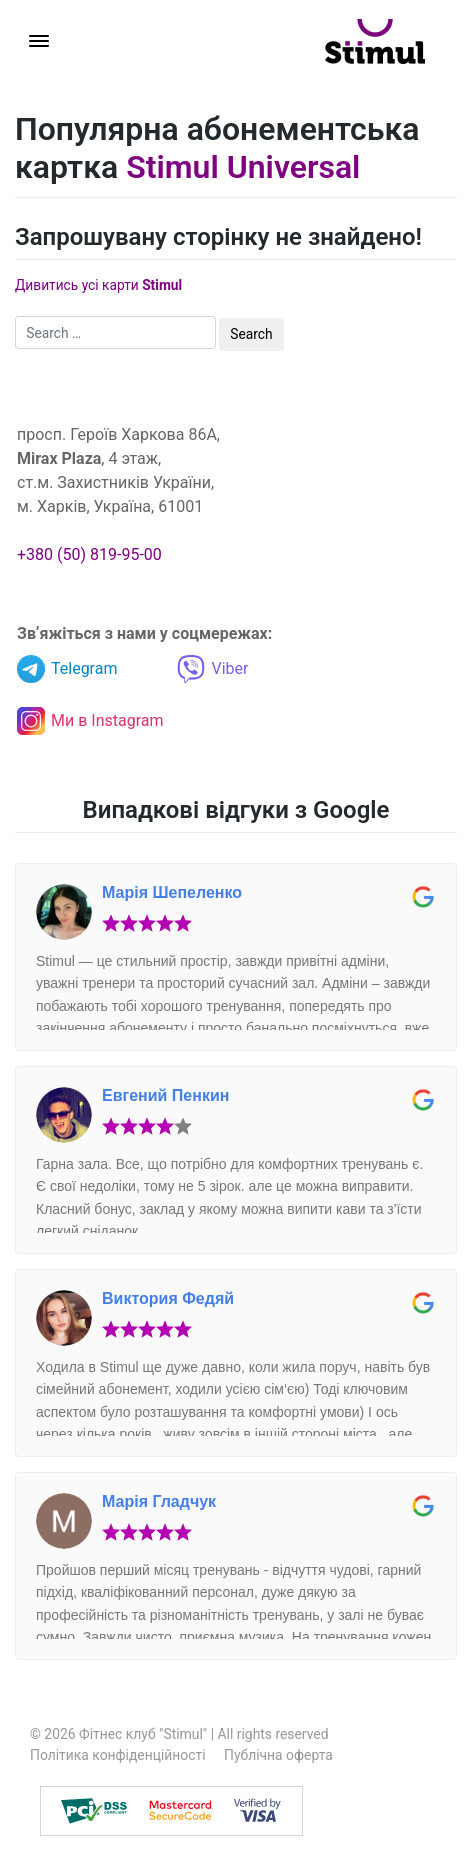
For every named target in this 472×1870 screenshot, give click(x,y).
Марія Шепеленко (172, 892)
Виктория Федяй (168, 1298)
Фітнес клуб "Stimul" (143, 1734)
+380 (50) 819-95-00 (89, 554)
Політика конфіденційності (118, 1755)
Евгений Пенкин (165, 1095)
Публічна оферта (278, 1755)
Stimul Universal (243, 167)
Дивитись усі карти (98, 285)
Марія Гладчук (159, 1501)
